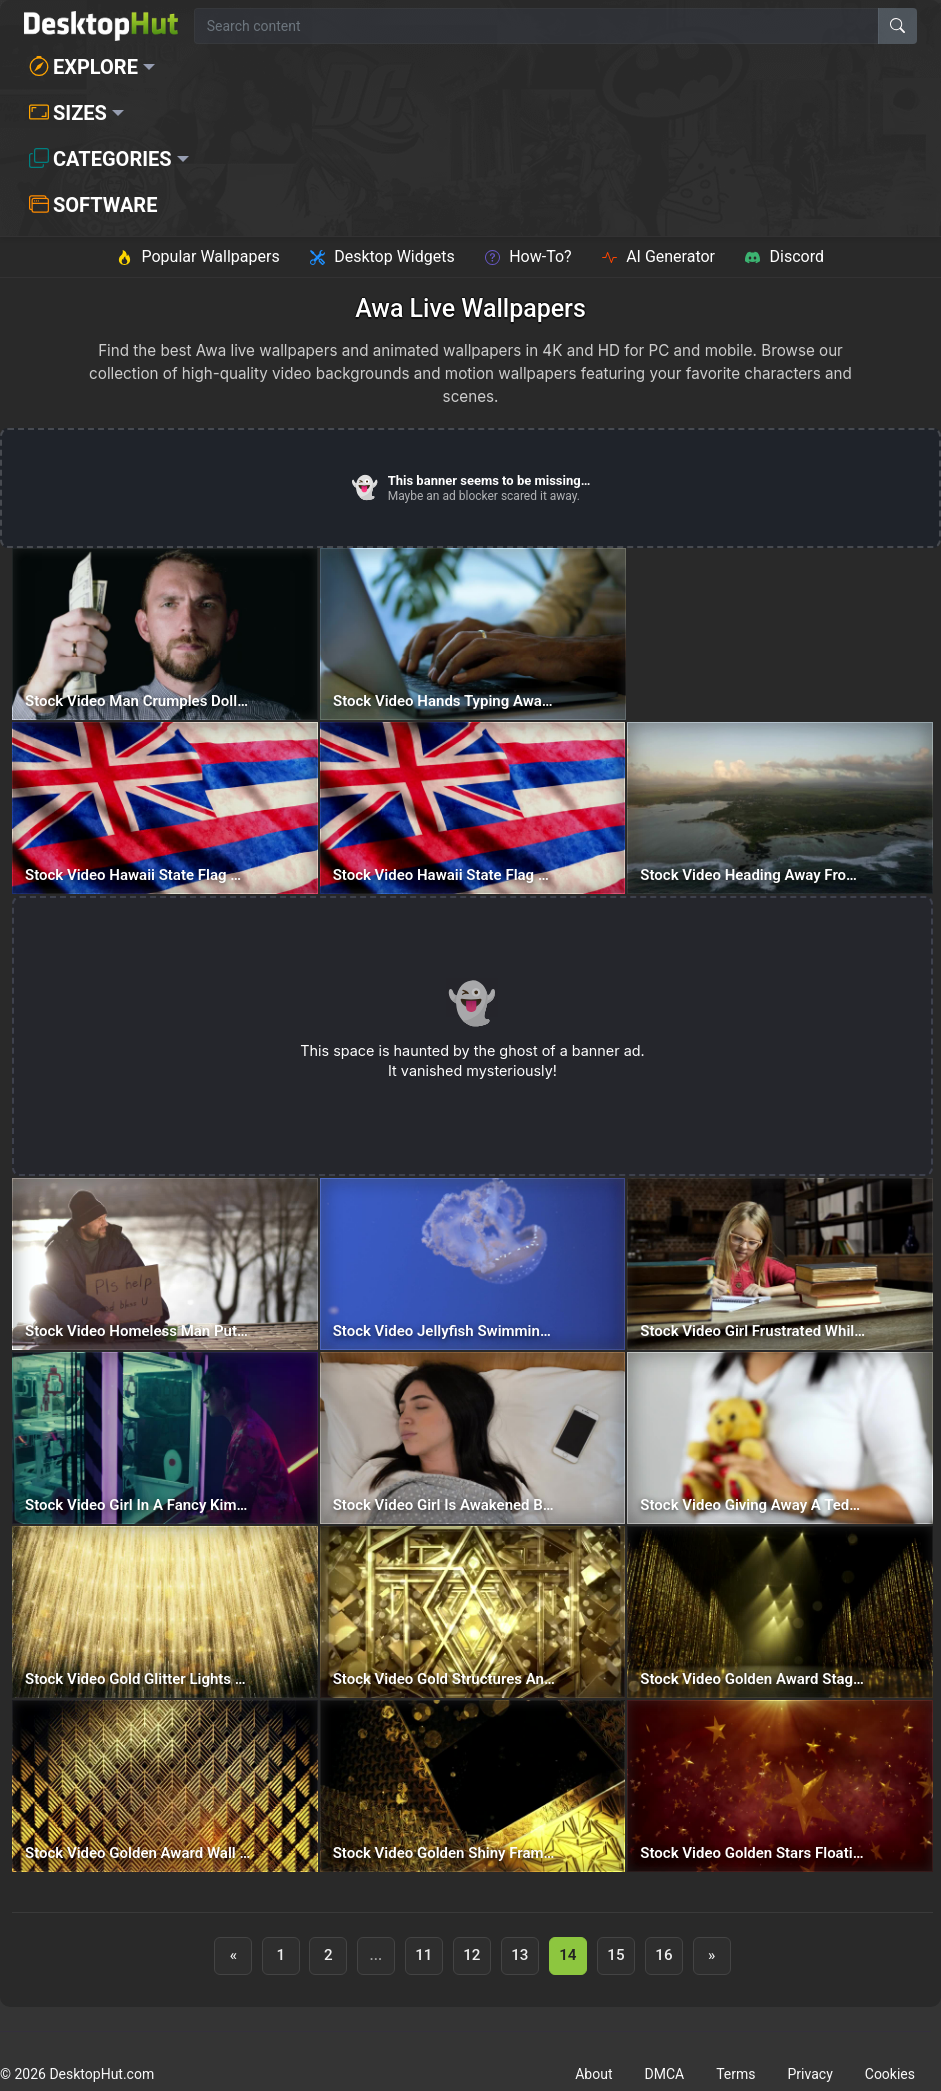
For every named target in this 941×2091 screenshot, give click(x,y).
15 (615, 1955)
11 (423, 1955)
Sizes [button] (68, 113)
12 (471, 1955)
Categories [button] (100, 159)
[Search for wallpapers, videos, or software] (536, 26)
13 (519, 1955)
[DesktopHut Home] (101, 26)
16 (663, 1955)
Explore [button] (83, 67)
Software (93, 205)
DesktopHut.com (101, 2074)
